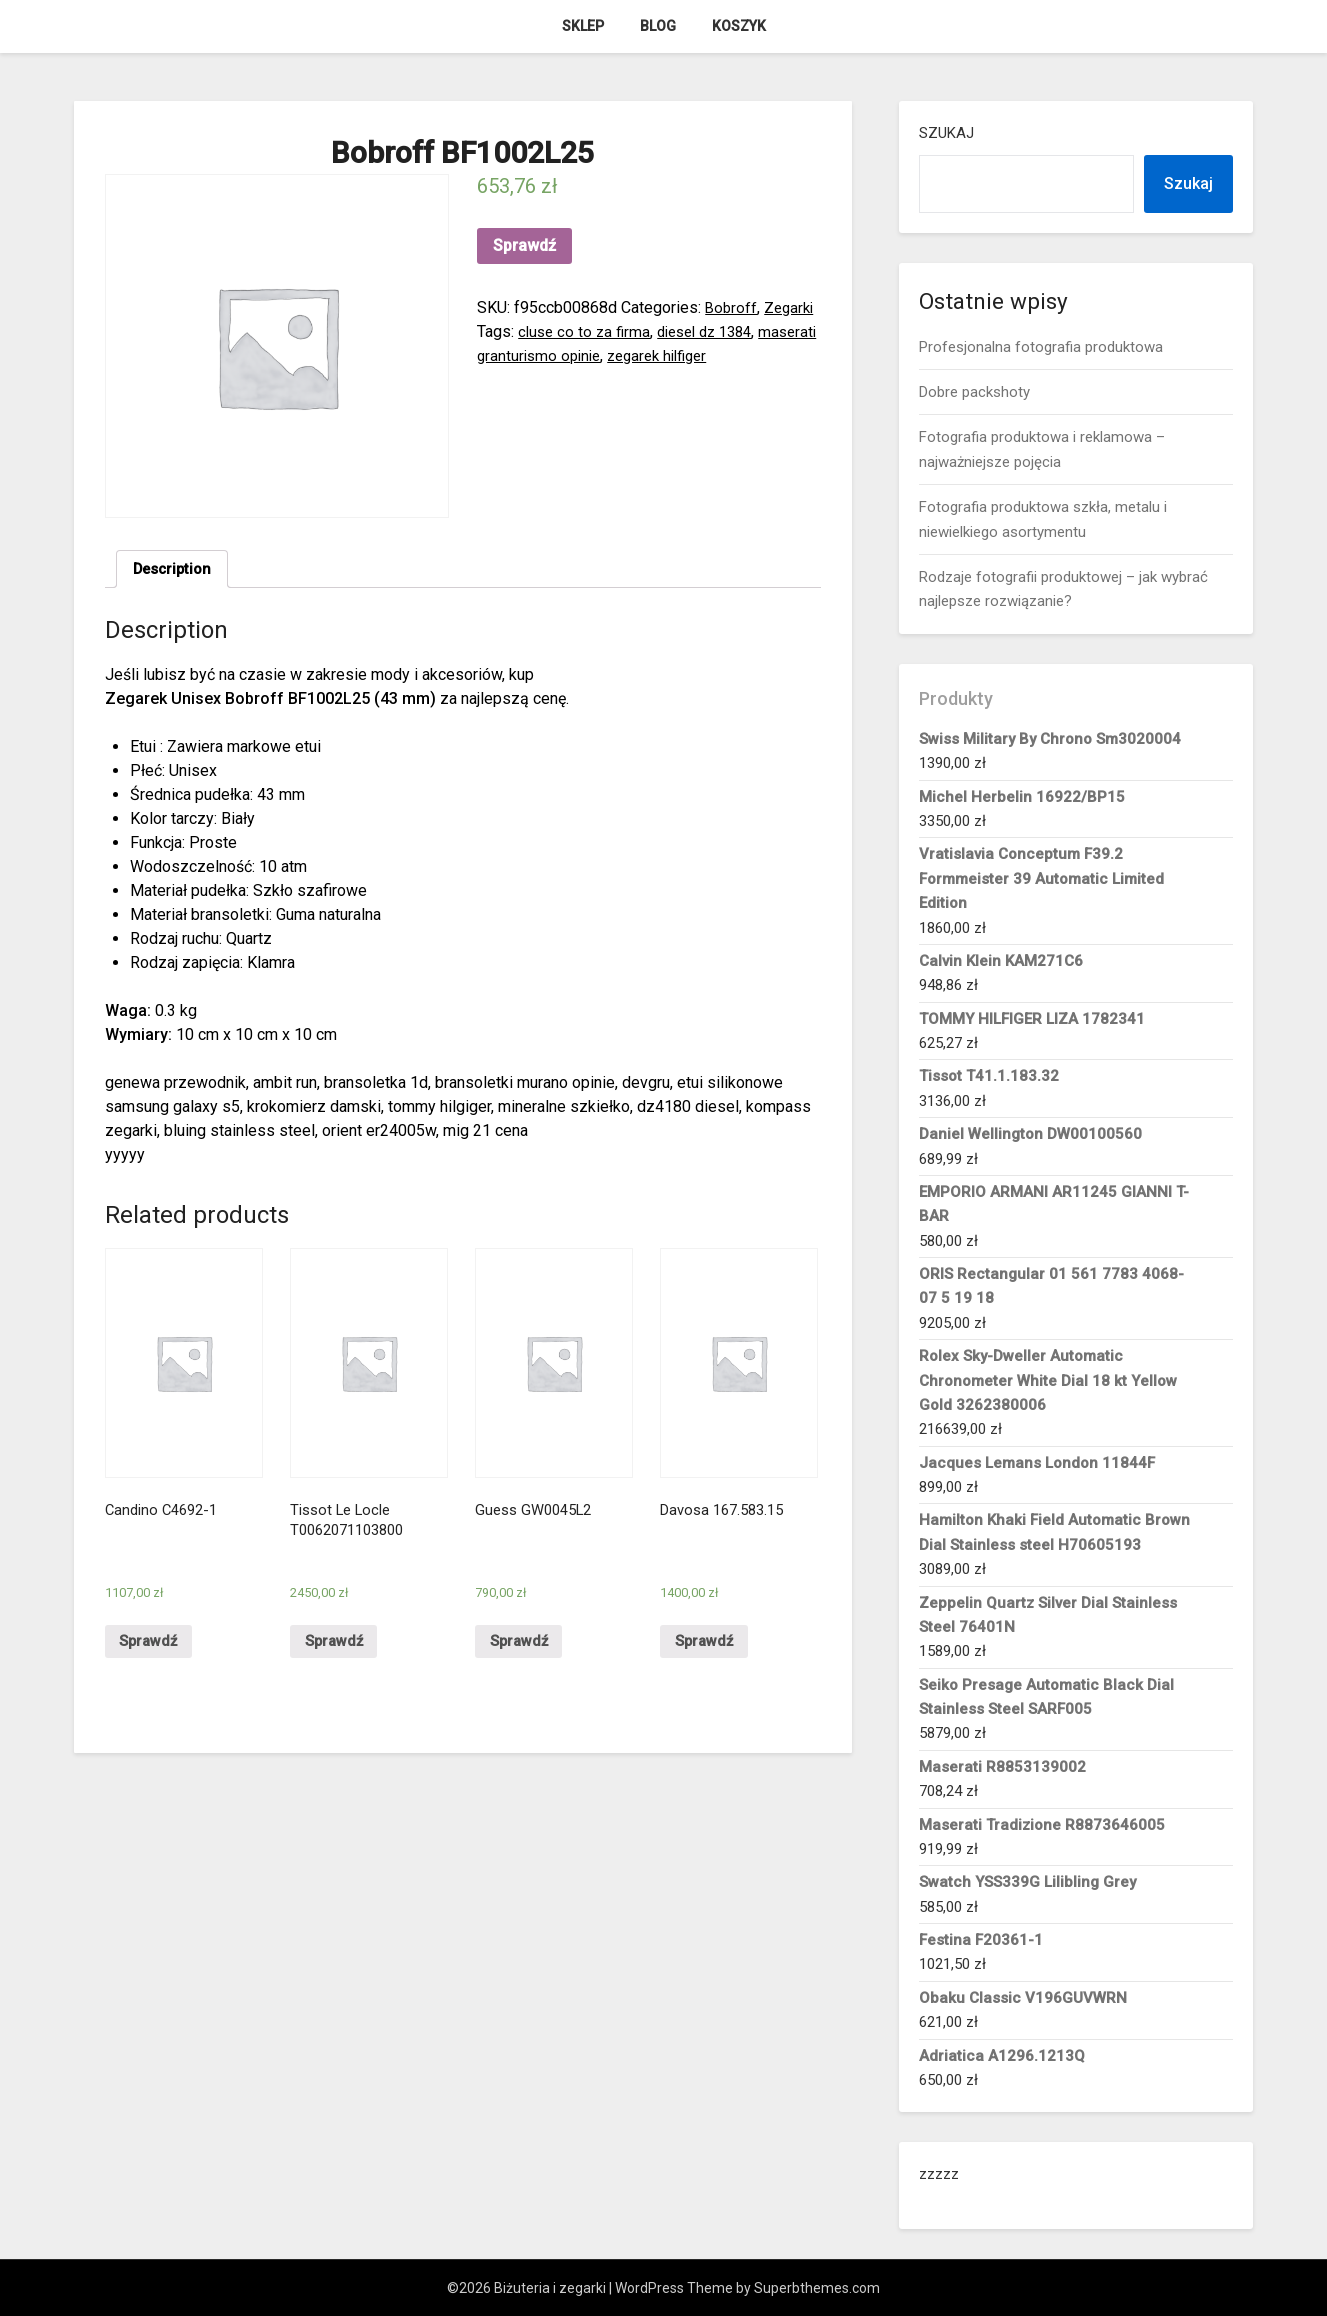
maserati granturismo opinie (574, 355)
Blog (658, 26)
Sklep (583, 26)
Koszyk (739, 26)
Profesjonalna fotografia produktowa (1041, 347)
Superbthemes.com (817, 2288)
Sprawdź (524, 245)
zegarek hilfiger (733, 355)
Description (175, 570)
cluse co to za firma (586, 331)
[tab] (175, 571)
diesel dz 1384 (715, 331)
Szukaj (946, 133)
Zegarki (792, 307)
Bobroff (732, 307)
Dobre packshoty (974, 392)
